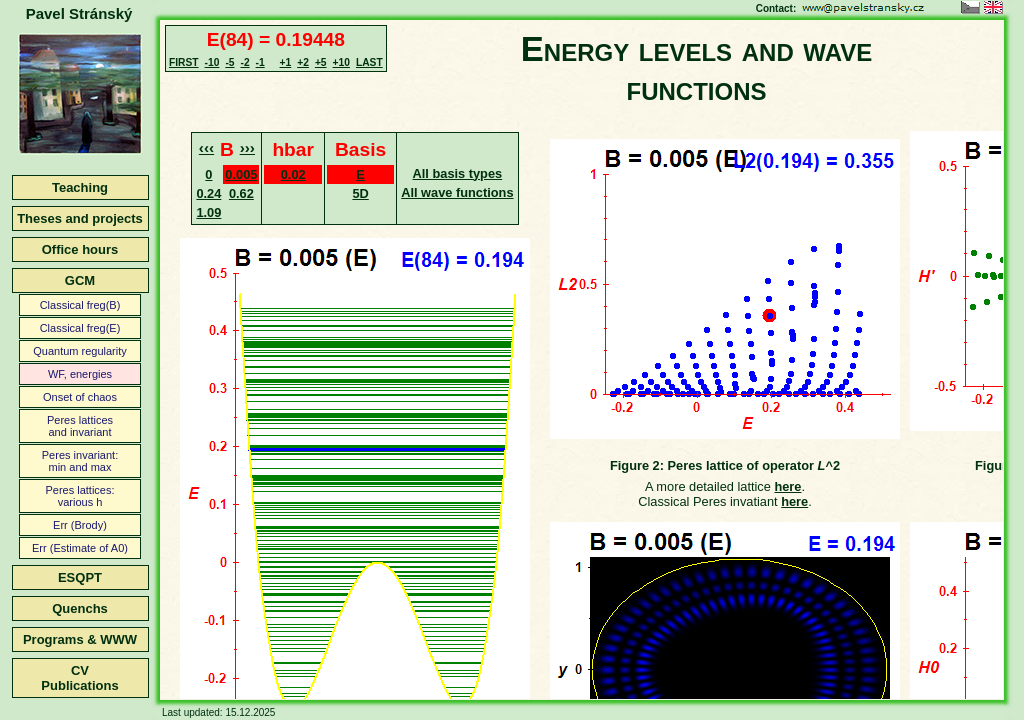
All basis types (458, 173)
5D (360, 193)
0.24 (208, 193)
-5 (229, 62)
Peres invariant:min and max (80, 461)
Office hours (80, 249)
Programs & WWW (80, 639)
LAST (369, 62)
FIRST (184, 62)
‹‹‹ (206, 147)
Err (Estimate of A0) (80, 548)
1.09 (208, 212)
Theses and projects (80, 218)
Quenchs (80, 608)
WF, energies (80, 374)
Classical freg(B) (80, 305)
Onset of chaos (80, 397)
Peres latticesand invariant (80, 426)
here (787, 486)
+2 (303, 62)
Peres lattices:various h (79, 496)
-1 (260, 62)
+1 (286, 62)
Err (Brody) (80, 525)
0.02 (293, 174)
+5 (321, 62)
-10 (212, 62)
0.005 (241, 174)
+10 (341, 62)
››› (247, 147)
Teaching (80, 187)
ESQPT (80, 577)
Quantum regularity (80, 351)
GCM (80, 280)
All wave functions (457, 192)
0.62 (241, 193)
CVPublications (79, 678)
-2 (244, 62)
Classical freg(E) (80, 328)
